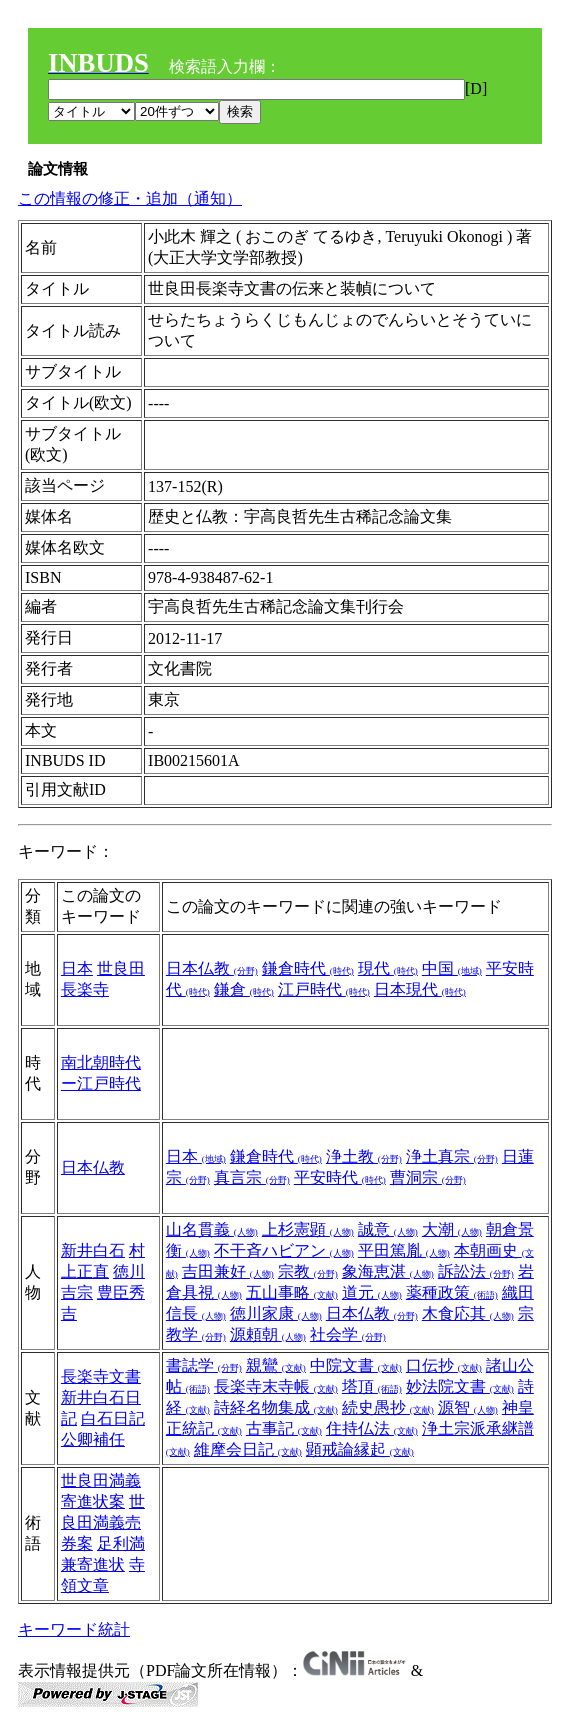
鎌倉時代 (308, 968)
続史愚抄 (388, 1407)
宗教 (308, 1271)
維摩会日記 (248, 1449)
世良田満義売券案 (103, 1522)
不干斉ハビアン (284, 1250)
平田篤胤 (404, 1250)
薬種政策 (452, 1292)
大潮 (452, 1229)
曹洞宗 (428, 1177)
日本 (77, 968)
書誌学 (204, 1365)
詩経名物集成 (276, 1407)
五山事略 (292, 1292)
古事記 (284, 1428)
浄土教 (364, 1156)
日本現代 (420, 989)
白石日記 (113, 1418)
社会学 (348, 1334)
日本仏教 (212, 968)
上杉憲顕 (308, 1229)
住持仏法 (372, 1428)
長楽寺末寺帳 (276, 1386)
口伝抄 (444, 1365)
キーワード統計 (74, 1629)
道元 (372, 1292)
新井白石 (93, 1250)
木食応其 (468, 1313)
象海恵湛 (388, 1271)
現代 (388, 968)
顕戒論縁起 (360, 1449)
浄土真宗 (452, 1156)
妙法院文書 (460, 1386)
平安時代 (340, 1177)
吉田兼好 (228, 1271)
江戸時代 (324, 989)
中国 (452, 968)
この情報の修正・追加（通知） (130, 198)
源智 (468, 1407)
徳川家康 (276, 1313)
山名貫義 (212, 1229)
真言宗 (252, 1177)
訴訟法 (476, 1271)
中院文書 (356, 1365)
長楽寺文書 (101, 1376)
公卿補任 (93, 1439)
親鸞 (276, 1365)
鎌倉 (244, 989)
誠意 (388, 1229)
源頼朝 (268, 1334)
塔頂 (372, 1386)
